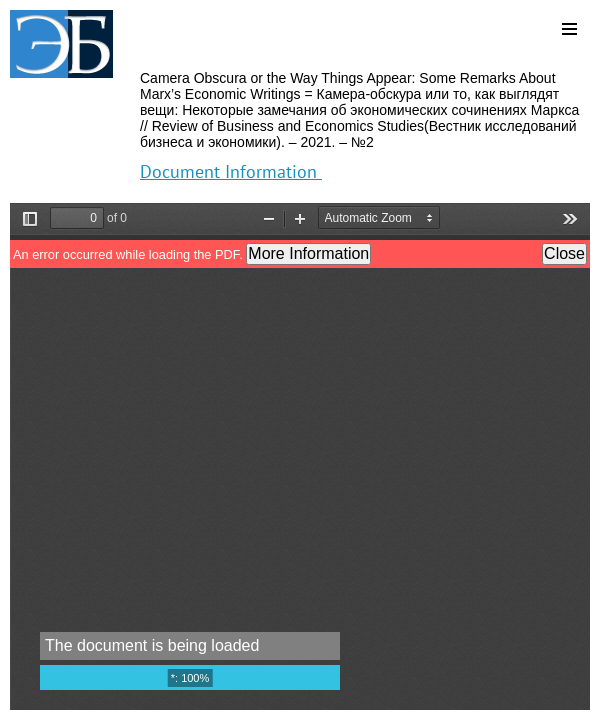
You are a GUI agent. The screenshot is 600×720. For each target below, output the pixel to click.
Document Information (231, 171)
